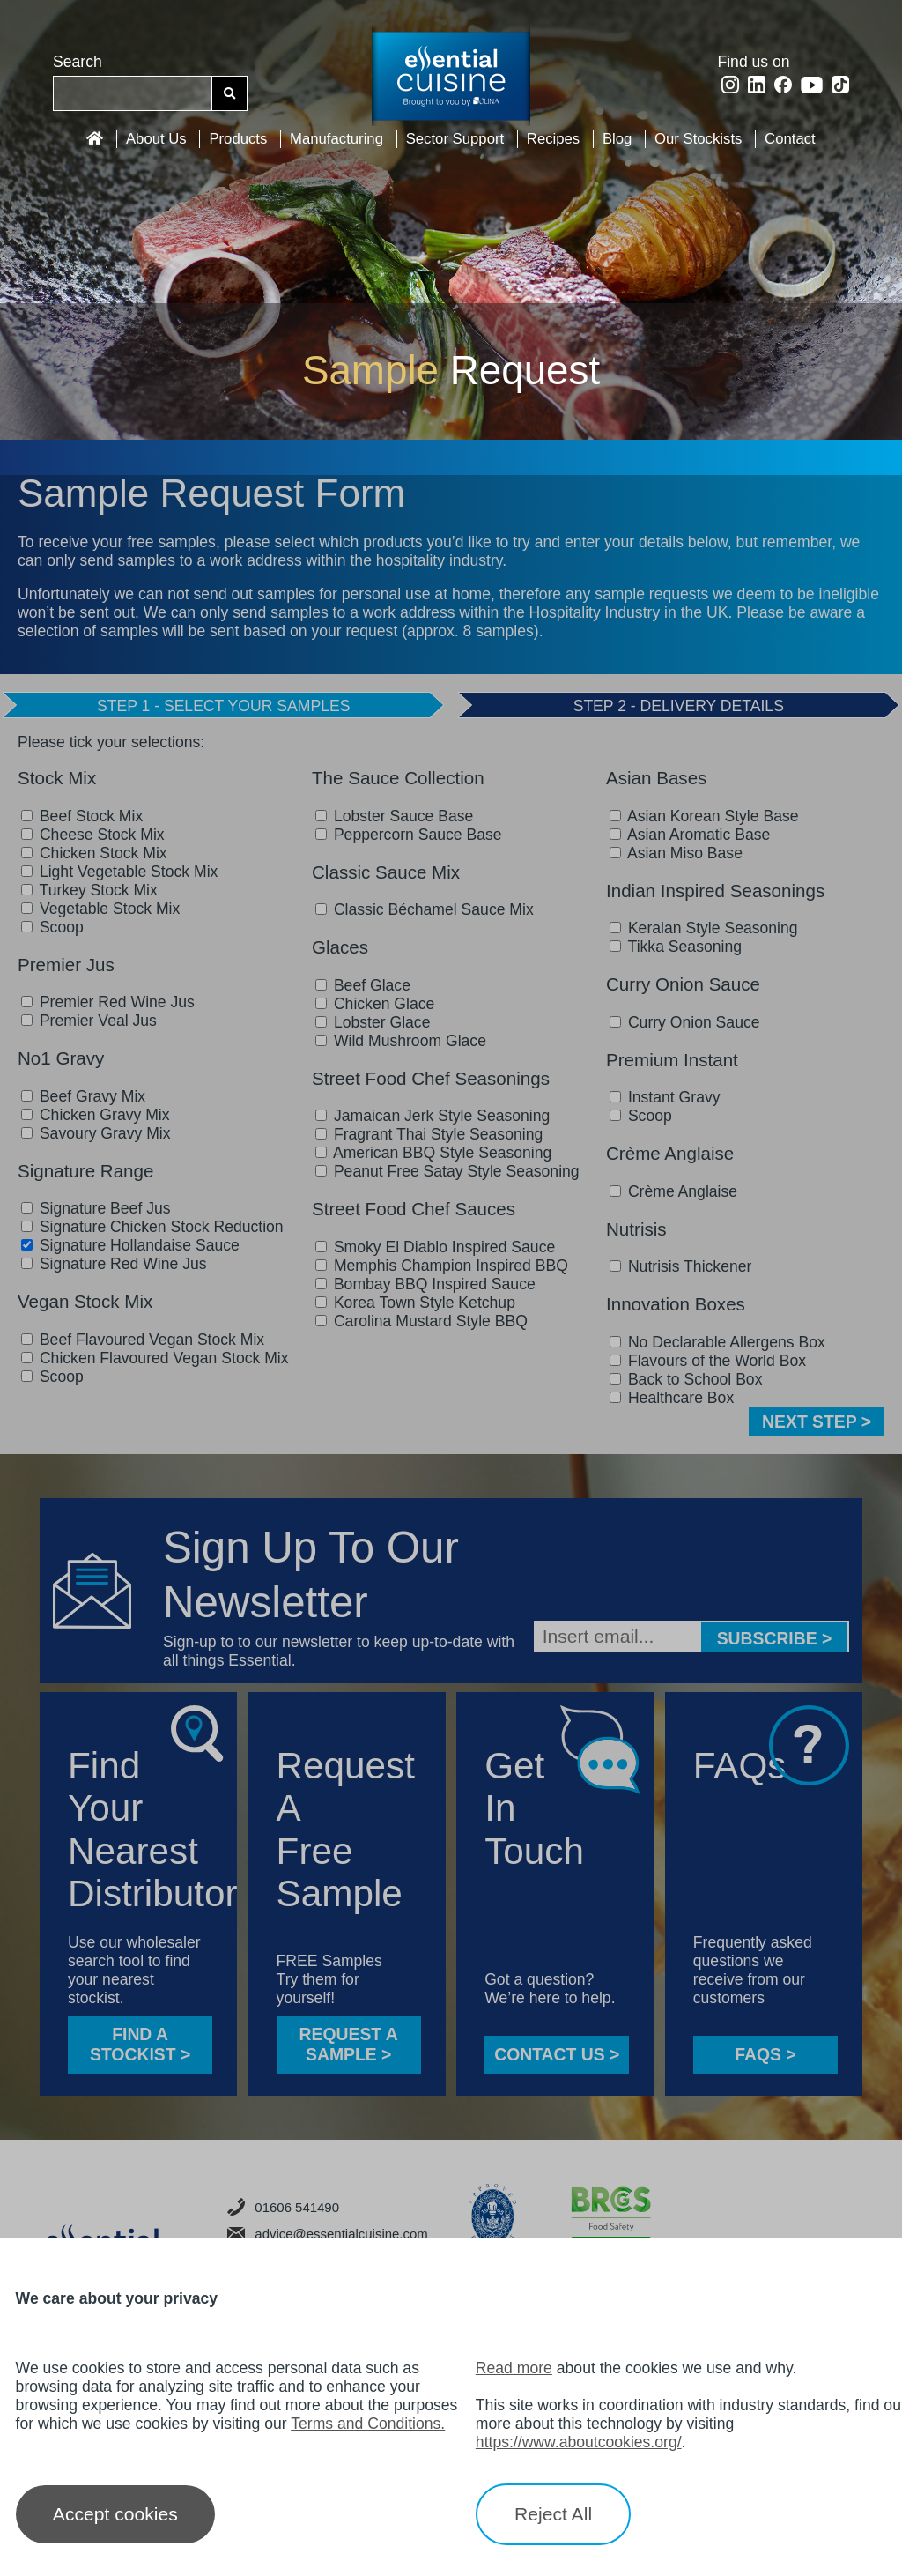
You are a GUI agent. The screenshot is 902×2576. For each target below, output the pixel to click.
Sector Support (455, 138)
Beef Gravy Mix (83, 1096)
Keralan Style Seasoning (704, 928)
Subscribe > (774, 1638)
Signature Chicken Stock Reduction (152, 1227)
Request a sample (348, 2044)
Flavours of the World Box (708, 1361)
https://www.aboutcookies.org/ (579, 2442)
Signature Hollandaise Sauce (130, 1245)
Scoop (52, 927)
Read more (514, 2368)
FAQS (765, 2054)
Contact (790, 138)
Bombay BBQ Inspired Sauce (425, 1284)
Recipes (553, 138)
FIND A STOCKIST (140, 2044)
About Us (156, 138)
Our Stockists (698, 138)
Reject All (553, 2514)
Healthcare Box (672, 1398)
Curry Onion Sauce (685, 1022)
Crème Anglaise (673, 1191)
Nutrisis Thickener (680, 1266)
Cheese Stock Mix (93, 834)
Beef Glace (362, 985)
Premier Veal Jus (89, 1020)
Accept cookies (115, 2514)
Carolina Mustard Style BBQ (421, 1321)
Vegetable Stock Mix (100, 908)
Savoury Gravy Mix (96, 1133)
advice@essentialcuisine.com (327, 2233)
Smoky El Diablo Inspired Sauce (435, 1247)
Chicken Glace (374, 1004)
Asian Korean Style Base (704, 816)
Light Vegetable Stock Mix (119, 871)
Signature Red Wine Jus (114, 1264)
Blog (617, 138)
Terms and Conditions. (368, 2423)
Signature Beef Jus (96, 1208)
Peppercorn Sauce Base (408, 834)
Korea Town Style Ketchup (415, 1302)
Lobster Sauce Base (394, 816)
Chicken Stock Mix (94, 853)
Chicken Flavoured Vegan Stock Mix (155, 1358)
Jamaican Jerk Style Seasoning (432, 1116)
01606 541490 (283, 2207)
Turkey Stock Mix (89, 890)
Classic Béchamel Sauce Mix (424, 909)
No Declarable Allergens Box (717, 1342)
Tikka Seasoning (676, 946)
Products (238, 138)
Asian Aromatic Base (690, 834)
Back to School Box (686, 1379)
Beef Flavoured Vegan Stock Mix (142, 1339)
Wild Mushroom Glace (400, 1041)
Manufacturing (336, 138)
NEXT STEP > (816, 1421)
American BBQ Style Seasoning (433, 1153)
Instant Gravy (665, 1097)
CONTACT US (556, 2054)
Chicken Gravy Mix (95, 1115)
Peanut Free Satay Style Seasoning (447, 1171)
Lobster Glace (372, 1022)
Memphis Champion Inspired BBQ (441, 1265)
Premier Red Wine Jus (108, 1002)
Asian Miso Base (676, 853)
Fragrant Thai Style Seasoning (429, 1134)
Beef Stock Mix (82, 816)
